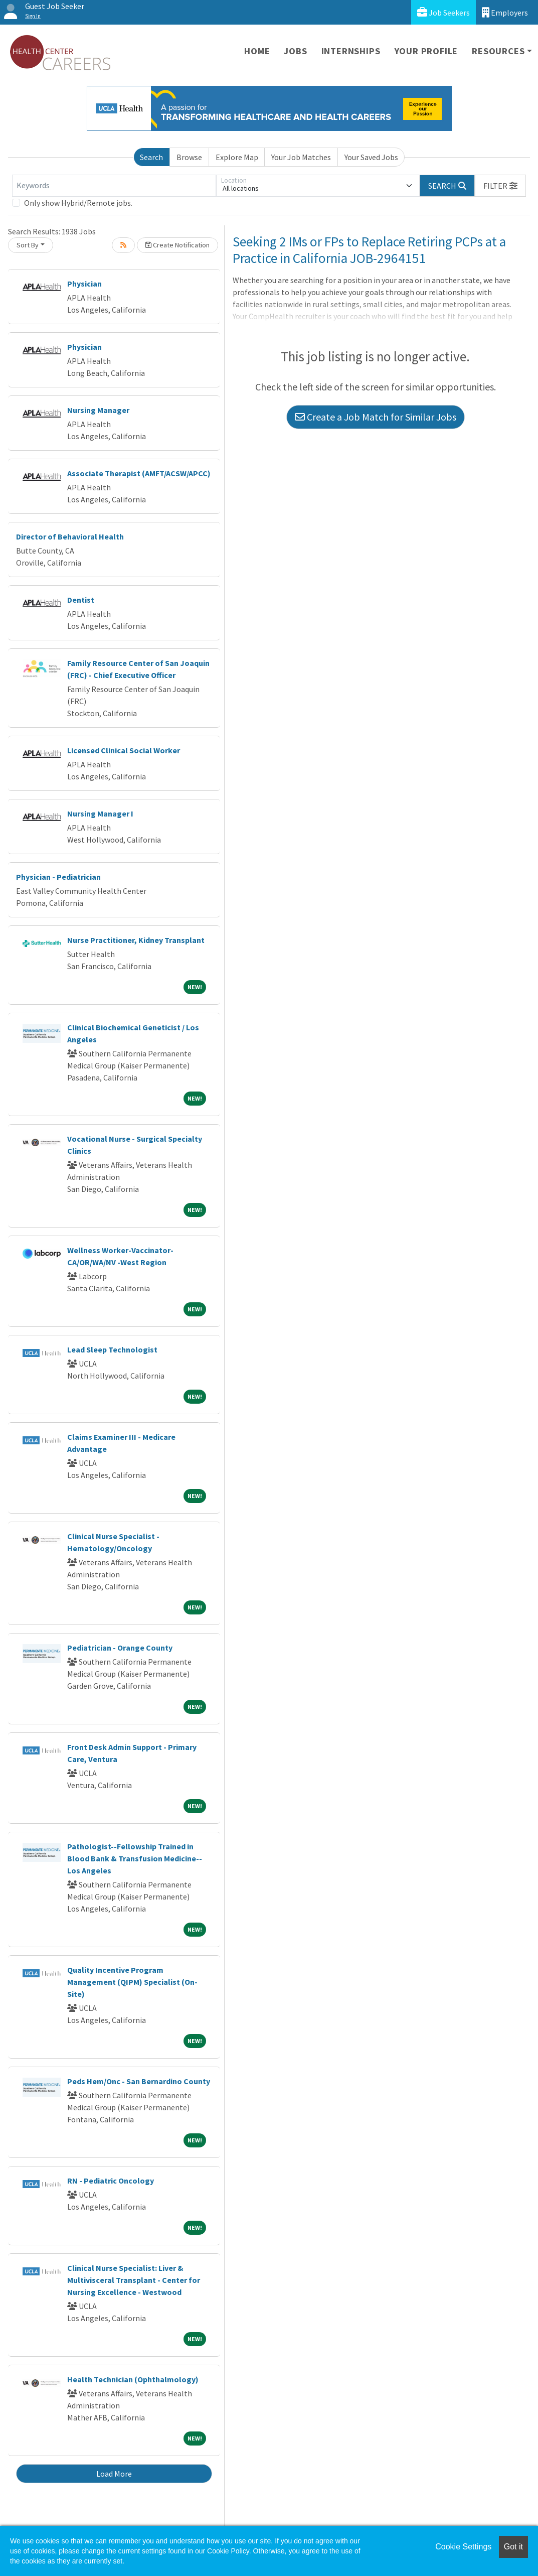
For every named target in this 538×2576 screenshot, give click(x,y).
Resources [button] (498, 51)
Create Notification (177, 244)
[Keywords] (114, 186)
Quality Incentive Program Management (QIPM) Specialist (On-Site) (132, 1982)
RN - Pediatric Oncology (110, 2181)
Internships (351, 51)
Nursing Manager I (100, 813)
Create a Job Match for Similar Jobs (375, 417)
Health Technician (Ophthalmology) (133, 2379)
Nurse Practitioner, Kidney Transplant (136, 940)
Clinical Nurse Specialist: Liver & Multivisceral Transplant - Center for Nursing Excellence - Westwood (133, 2280)
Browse (189, 157)
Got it (513, 2546)
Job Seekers (443, 12)
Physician (84, 284)
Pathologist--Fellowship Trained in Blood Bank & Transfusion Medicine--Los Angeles (134, 1858)
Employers (505, 12)
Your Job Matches (301, 157)
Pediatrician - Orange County (119, 1648)
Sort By (28, 244)
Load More (114, 2474)
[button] (500, 186)
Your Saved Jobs (371, 157)
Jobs (295, 51)
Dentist (80, 600)
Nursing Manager (98, 410)
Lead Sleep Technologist (112, 1349)
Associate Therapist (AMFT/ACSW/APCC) (139, 473)
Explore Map (237, 157)
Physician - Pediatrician (58, 877)
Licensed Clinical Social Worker (123, 750)
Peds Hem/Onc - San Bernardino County (138, 2081)
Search (151, 157)
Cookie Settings (463, 2546)
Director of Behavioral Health (70, 536)
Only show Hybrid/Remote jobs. (78, 203)
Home (257, 51)
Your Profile (426, 51)
